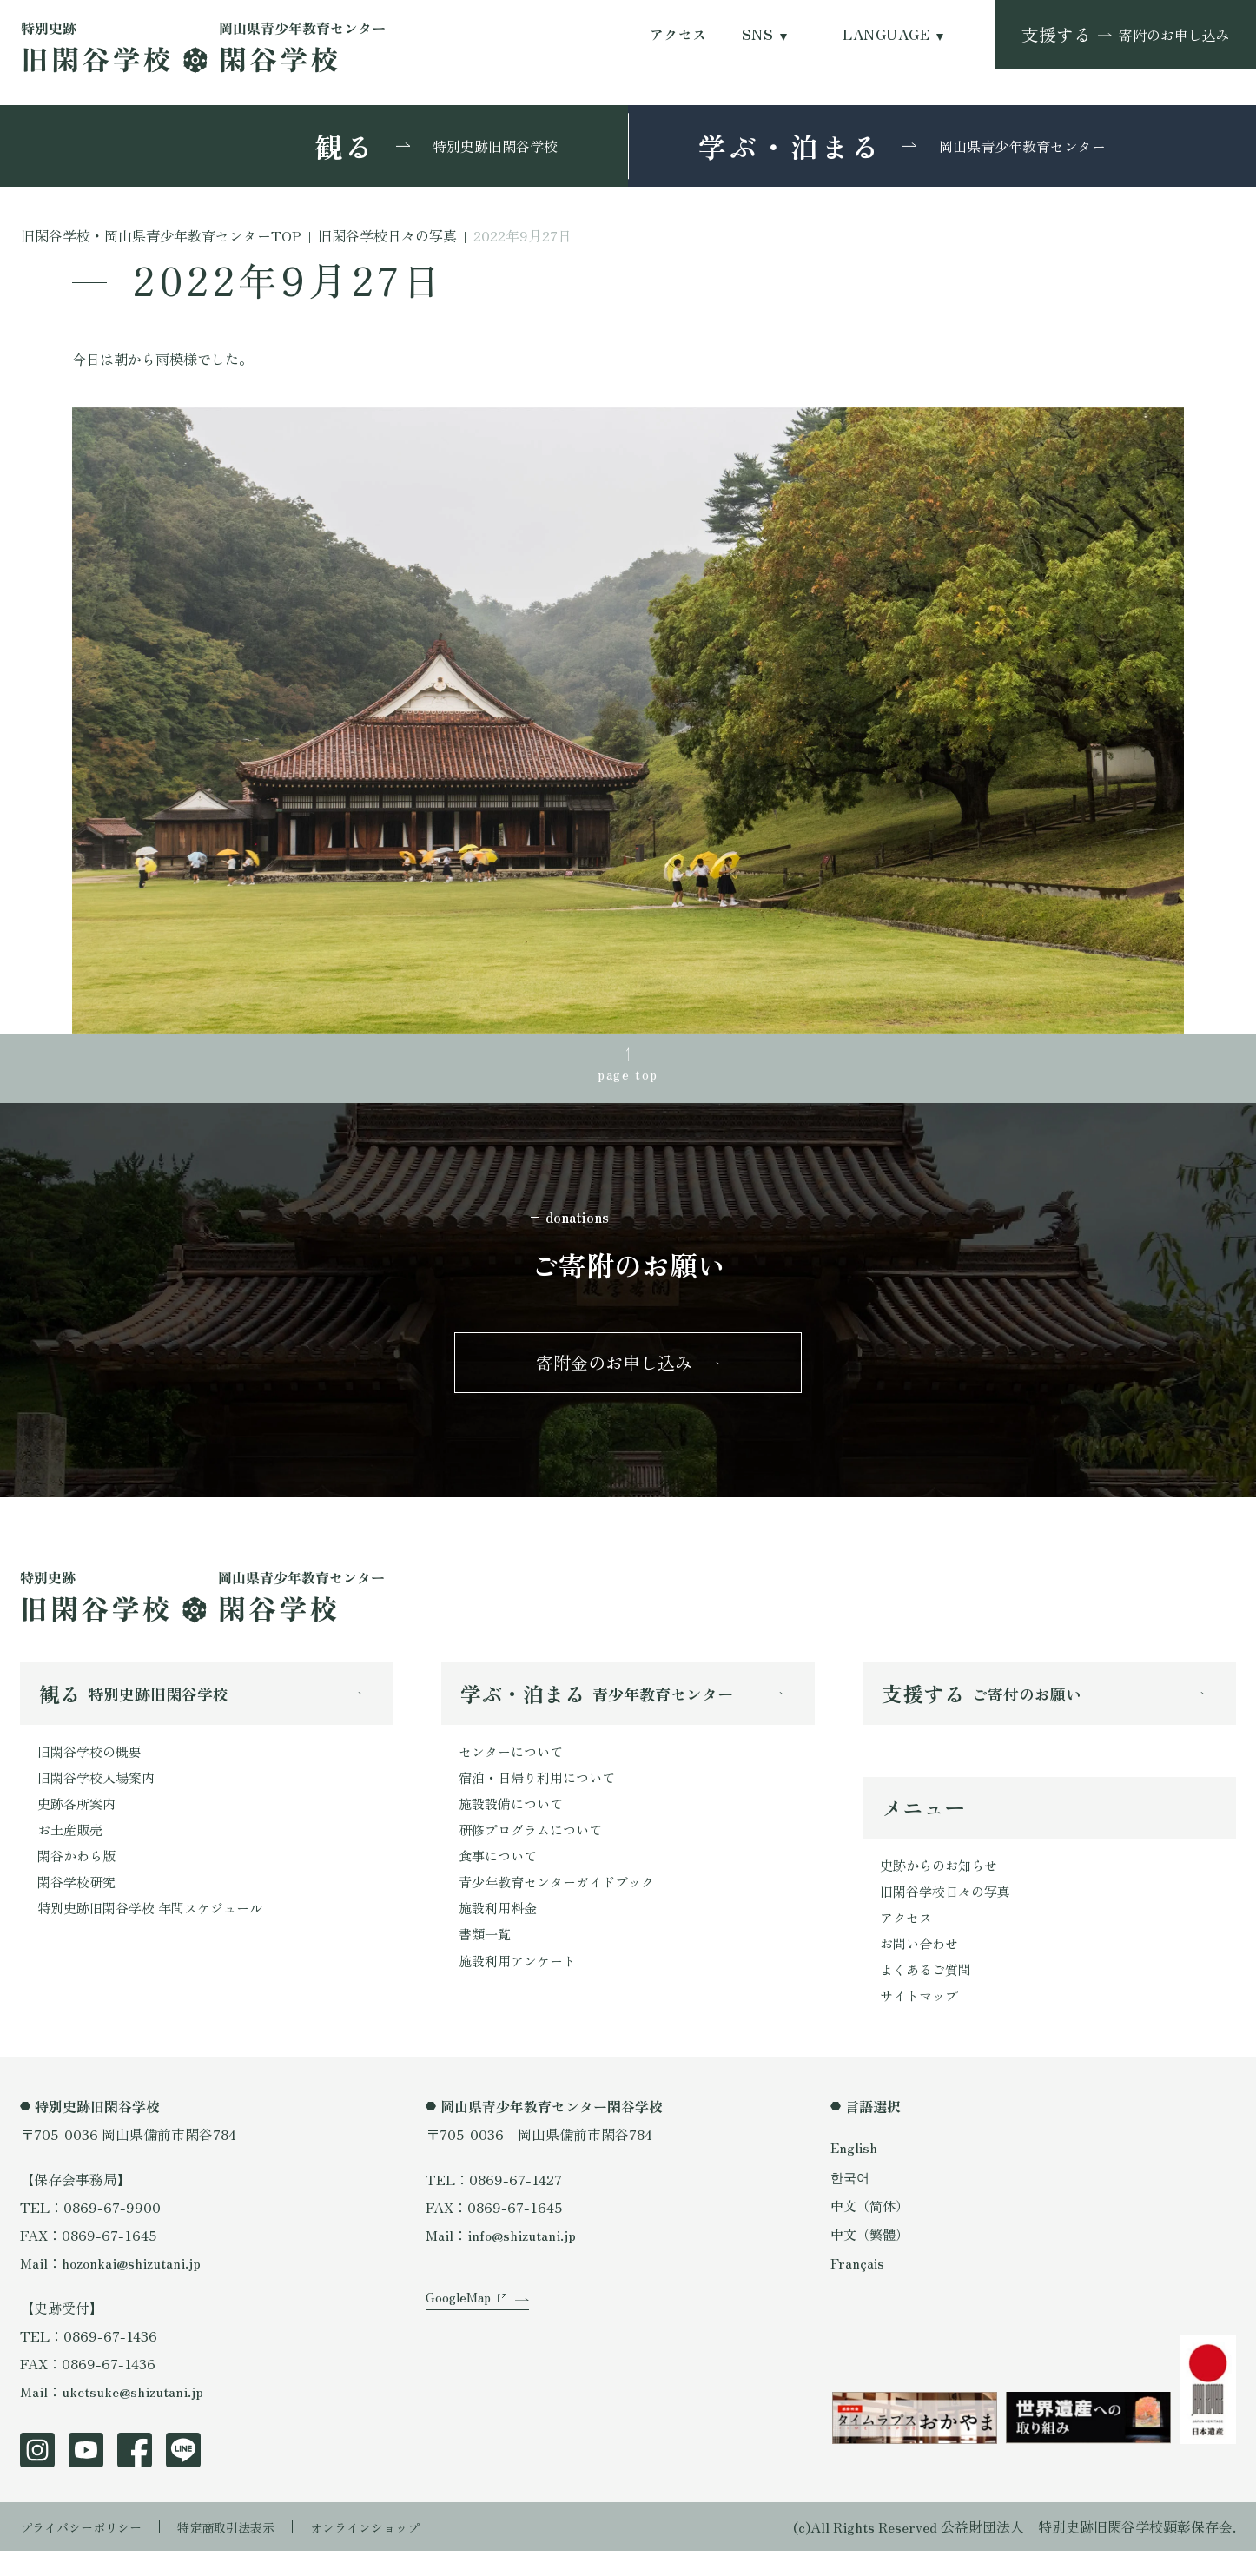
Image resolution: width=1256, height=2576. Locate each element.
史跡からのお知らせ (942, 1881)
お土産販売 (72, 1847)
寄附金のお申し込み (614, 1371)
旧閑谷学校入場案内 (99, 1791)
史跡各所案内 (79, 1819)
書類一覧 (486, 1958)
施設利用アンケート (521, 1986)
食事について (500, 1875)
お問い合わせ (921, 1964)
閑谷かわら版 (79, 1875)
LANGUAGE (886, 34)
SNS (757, 34)
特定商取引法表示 (250, 2551)
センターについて (514, 1764)
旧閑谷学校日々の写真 (949, 1909)
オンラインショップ (403, 2551)
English (854, 2172)
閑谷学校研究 (79, 1902)
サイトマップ (921, 2020)
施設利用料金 (500, 1930)
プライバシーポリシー (89, 2551)
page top (628, 1076)
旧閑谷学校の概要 (93, 1764)
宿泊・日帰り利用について (542, 1791)
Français (858, 2286)
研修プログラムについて (535, 1847)
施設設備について (514, 1819)
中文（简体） (872, 2229)
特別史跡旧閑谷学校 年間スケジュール (157, 1930)
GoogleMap (461, 2339)
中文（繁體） (872, 2258)
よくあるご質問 (928, 1992)
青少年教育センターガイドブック (563, 1902)
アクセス (678, 34)
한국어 (851, 2200)
